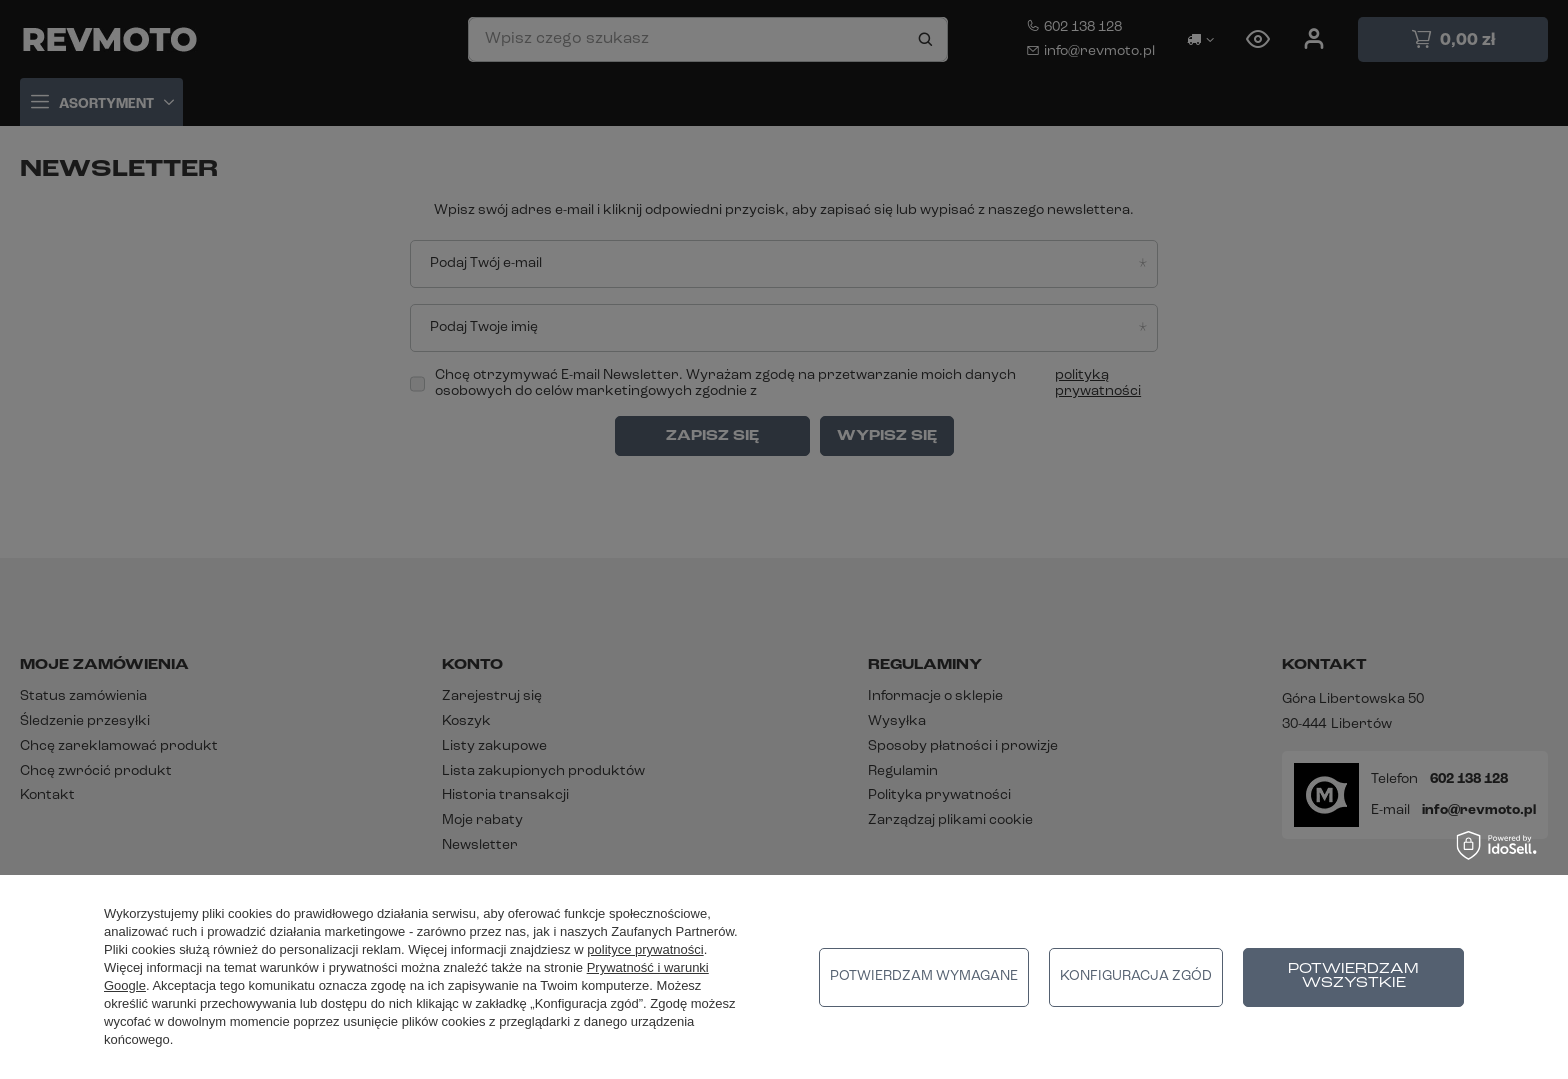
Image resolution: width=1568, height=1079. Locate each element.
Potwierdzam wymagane (924, 976)
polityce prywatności (645, 949)
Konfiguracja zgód (1136, 976)
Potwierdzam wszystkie (1353, 976)
